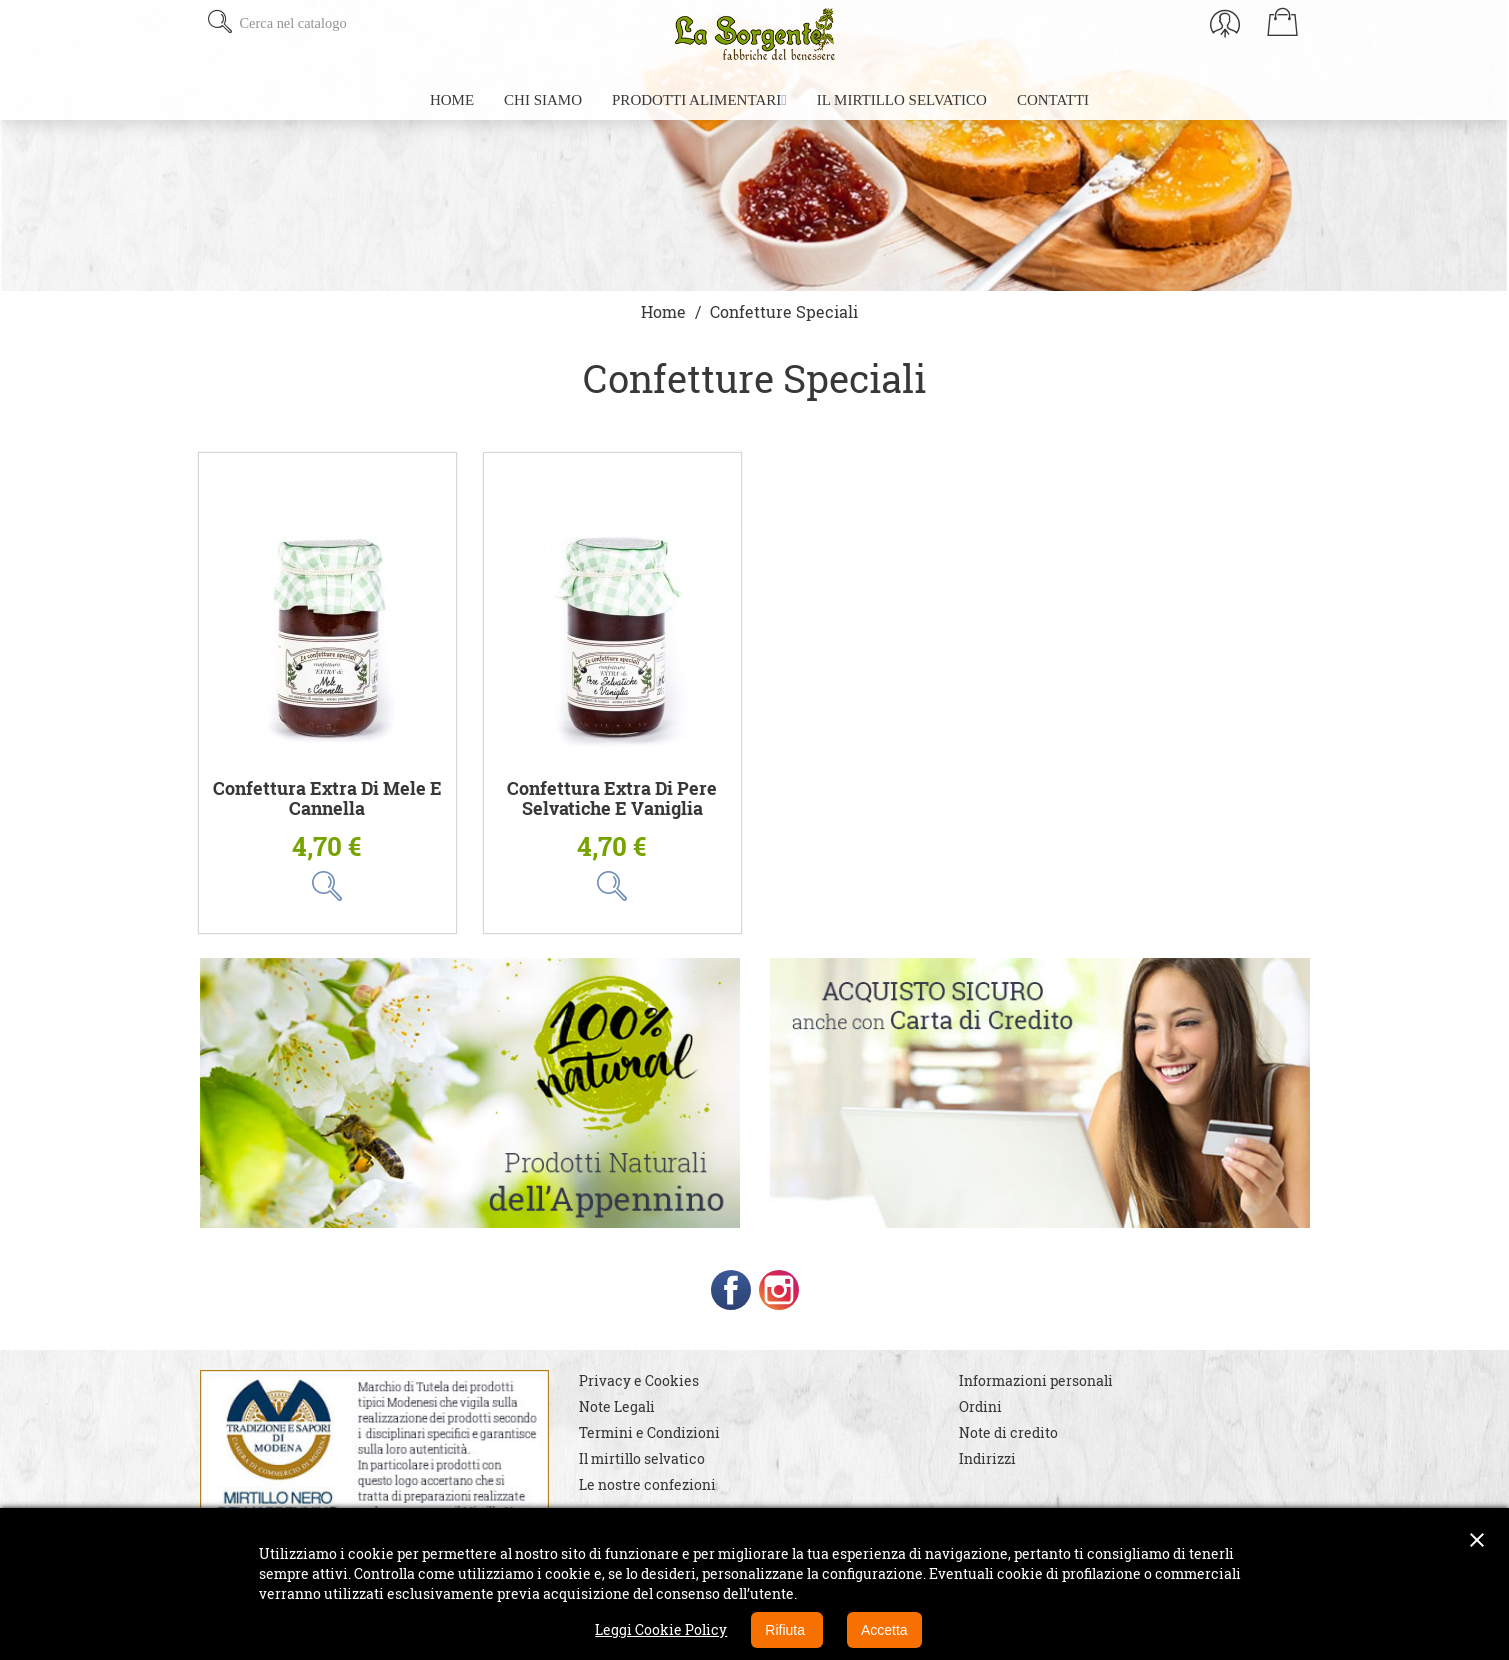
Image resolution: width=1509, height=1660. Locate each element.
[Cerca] (357, 23)
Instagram (779, 1290)
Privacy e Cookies (639, 1380)
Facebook (731, 1290)
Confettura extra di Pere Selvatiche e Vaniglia (612, 798)
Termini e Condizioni (649, 1432)
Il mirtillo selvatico (642, 1458)
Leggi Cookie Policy (661, 1629)
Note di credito (1008, 1432)
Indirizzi (987, 1458)
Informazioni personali (1036, 1380)
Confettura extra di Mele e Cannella (327, 798)
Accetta (884, 1630)
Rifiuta (787, 1630)
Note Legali (617, 1406)
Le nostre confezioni (647, 1484)
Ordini (980, 1406)
